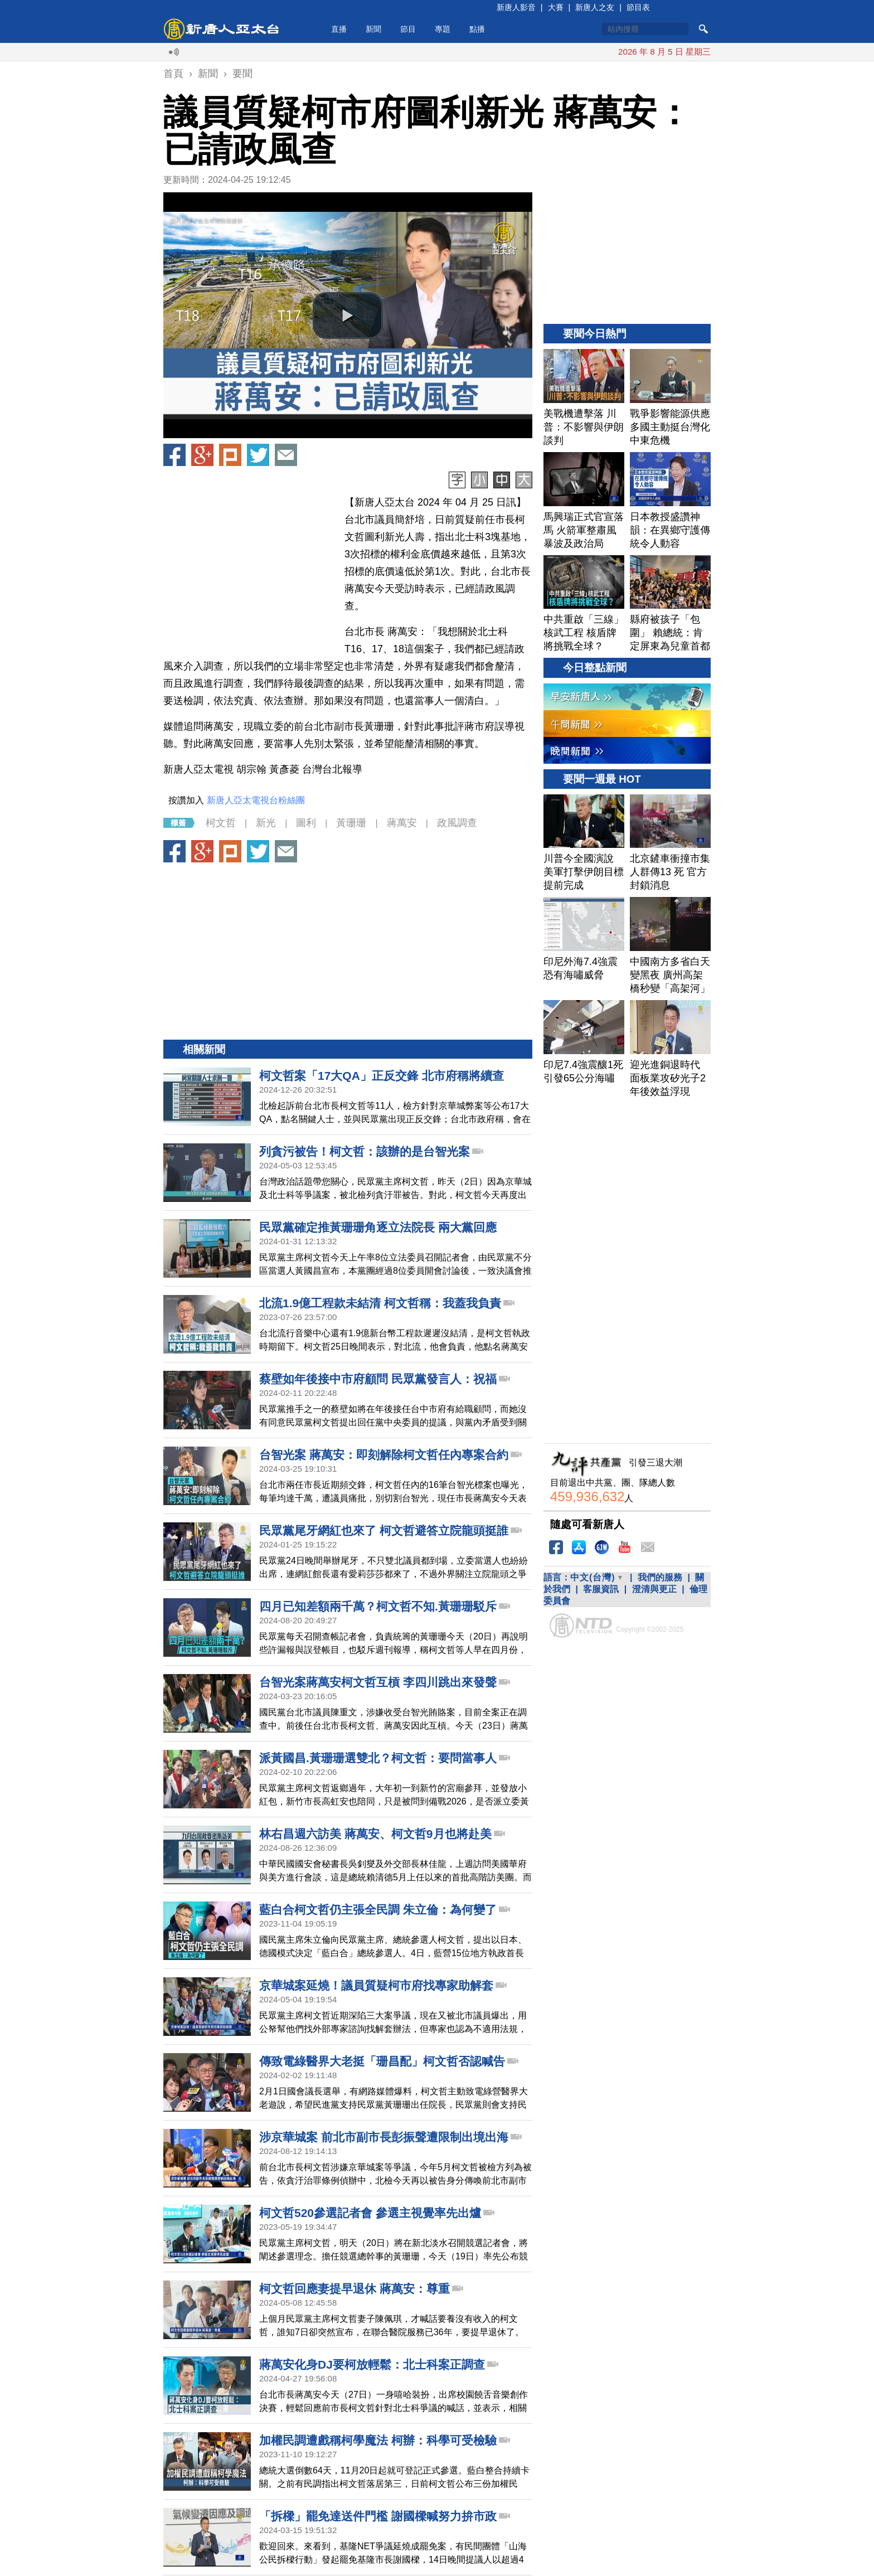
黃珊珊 (351, 822)
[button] (348, 315)
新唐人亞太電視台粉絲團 (256, 800)
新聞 (373, 29)
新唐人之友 (594, 7)
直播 (339, 29)
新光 (266, 822)
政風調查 (457, 822)
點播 (477, 29)
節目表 (638, 7)
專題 (442, 29)
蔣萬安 (402, 822)
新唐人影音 (516, 7)
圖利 (306, 822)
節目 (408, 29)
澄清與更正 (654, 1589)
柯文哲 (221, 822)
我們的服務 (660, 1577)
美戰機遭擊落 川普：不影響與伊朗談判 (591, 51)
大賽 (556, 7)
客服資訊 (601, 1589)
